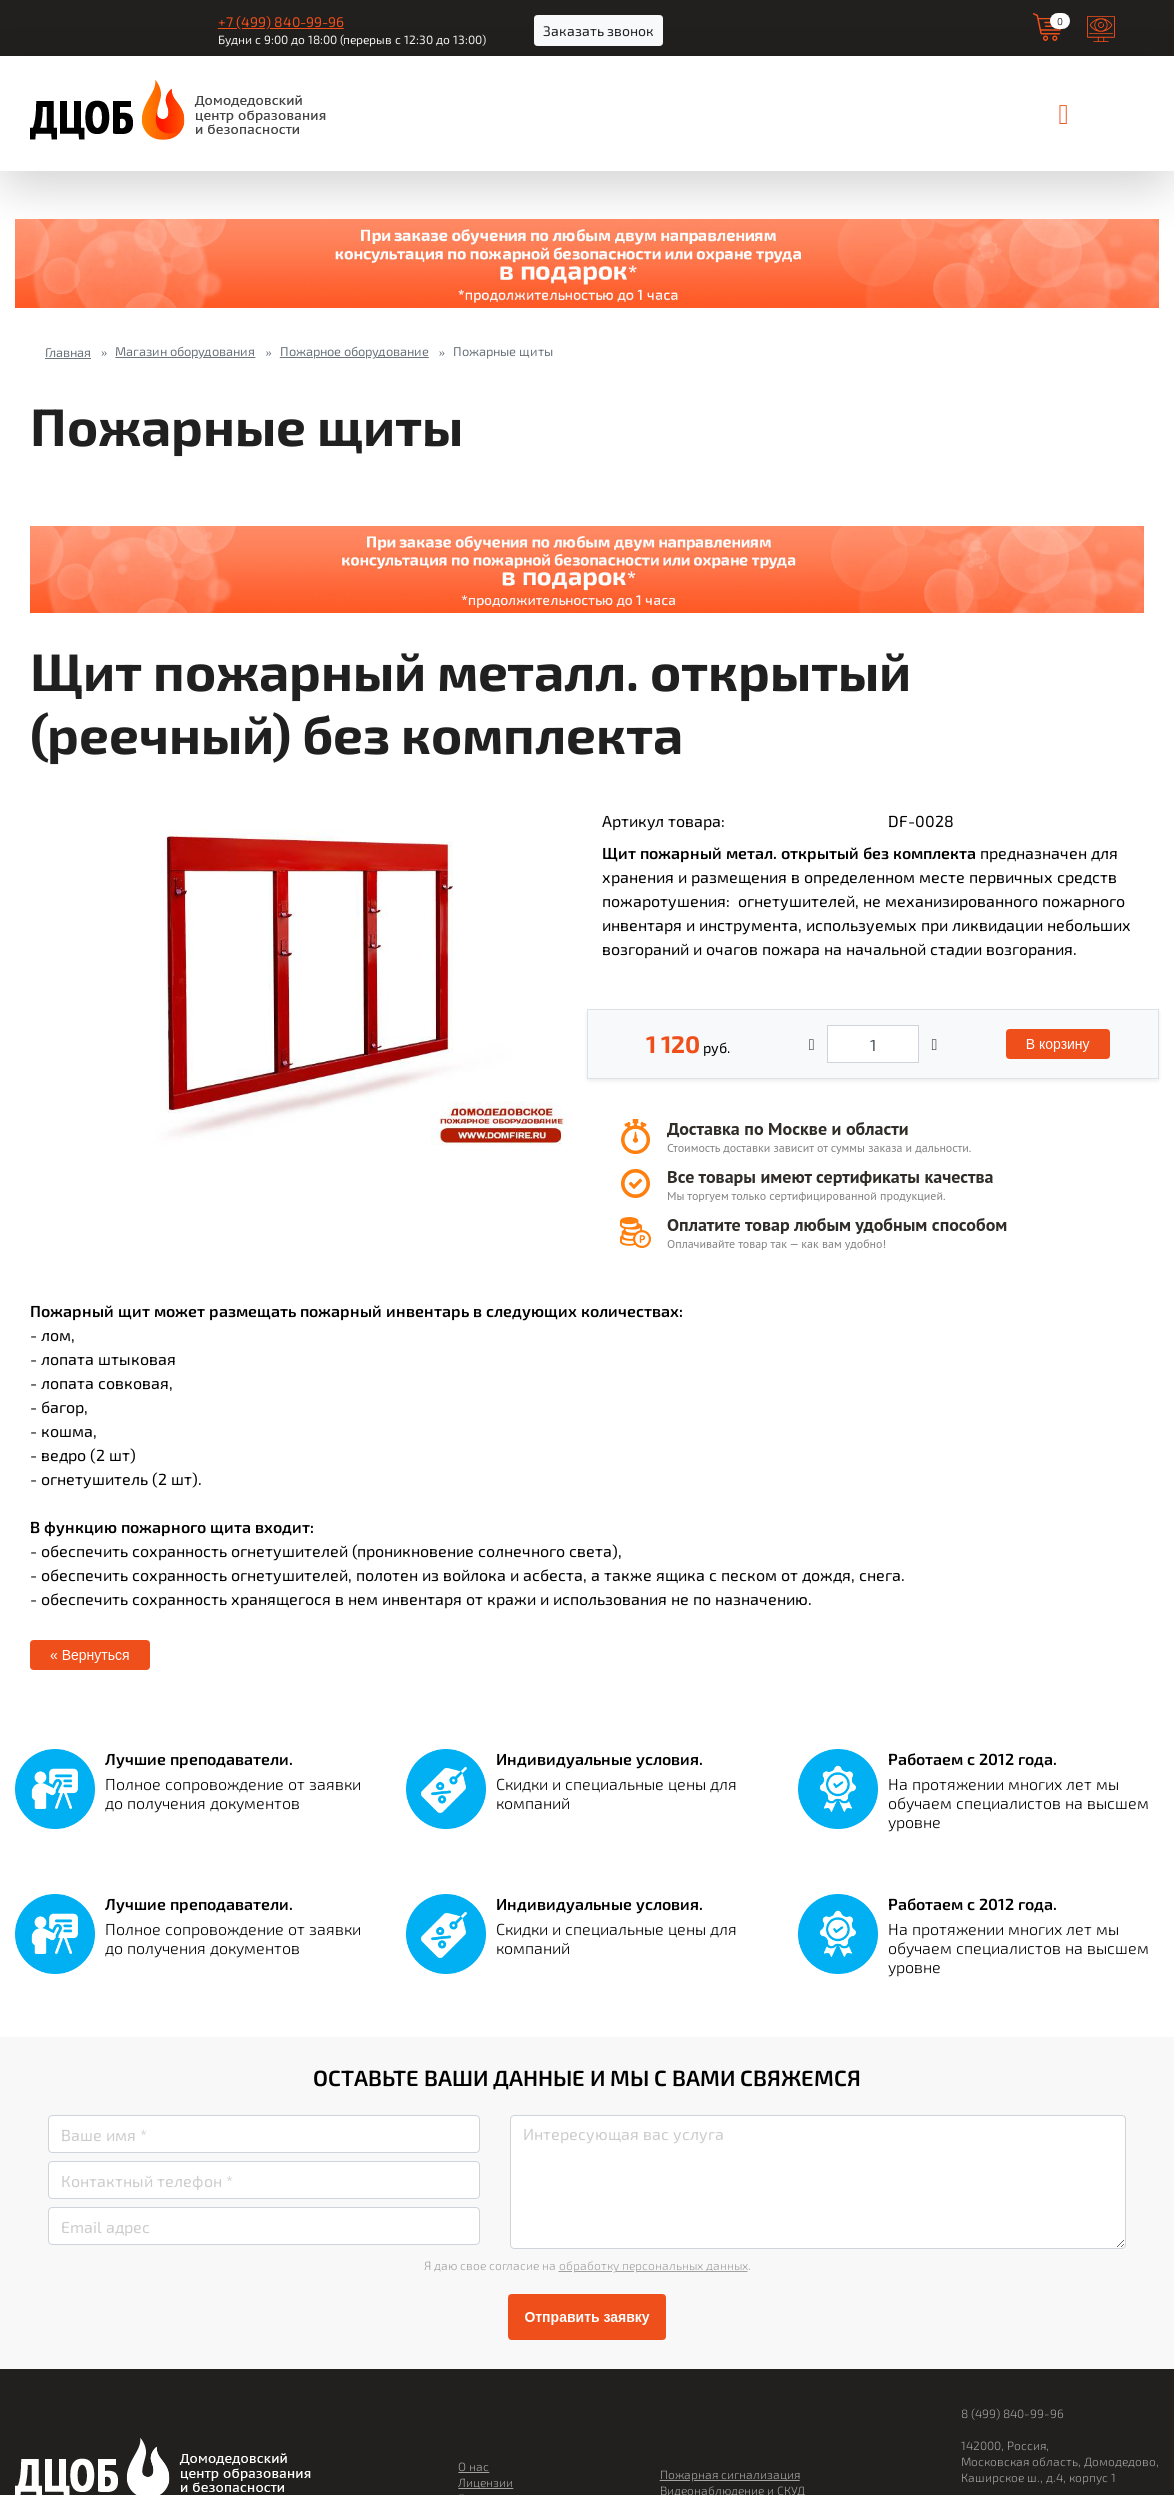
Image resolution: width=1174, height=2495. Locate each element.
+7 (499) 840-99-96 (281, 21)
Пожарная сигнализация (730, 2474)
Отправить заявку (586, 2317)
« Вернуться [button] (90, 1655)
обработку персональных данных (653, 2265)
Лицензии (485, 2482)
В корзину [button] (1058, 1044)
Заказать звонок (598, 30)
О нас (473, 2466)
